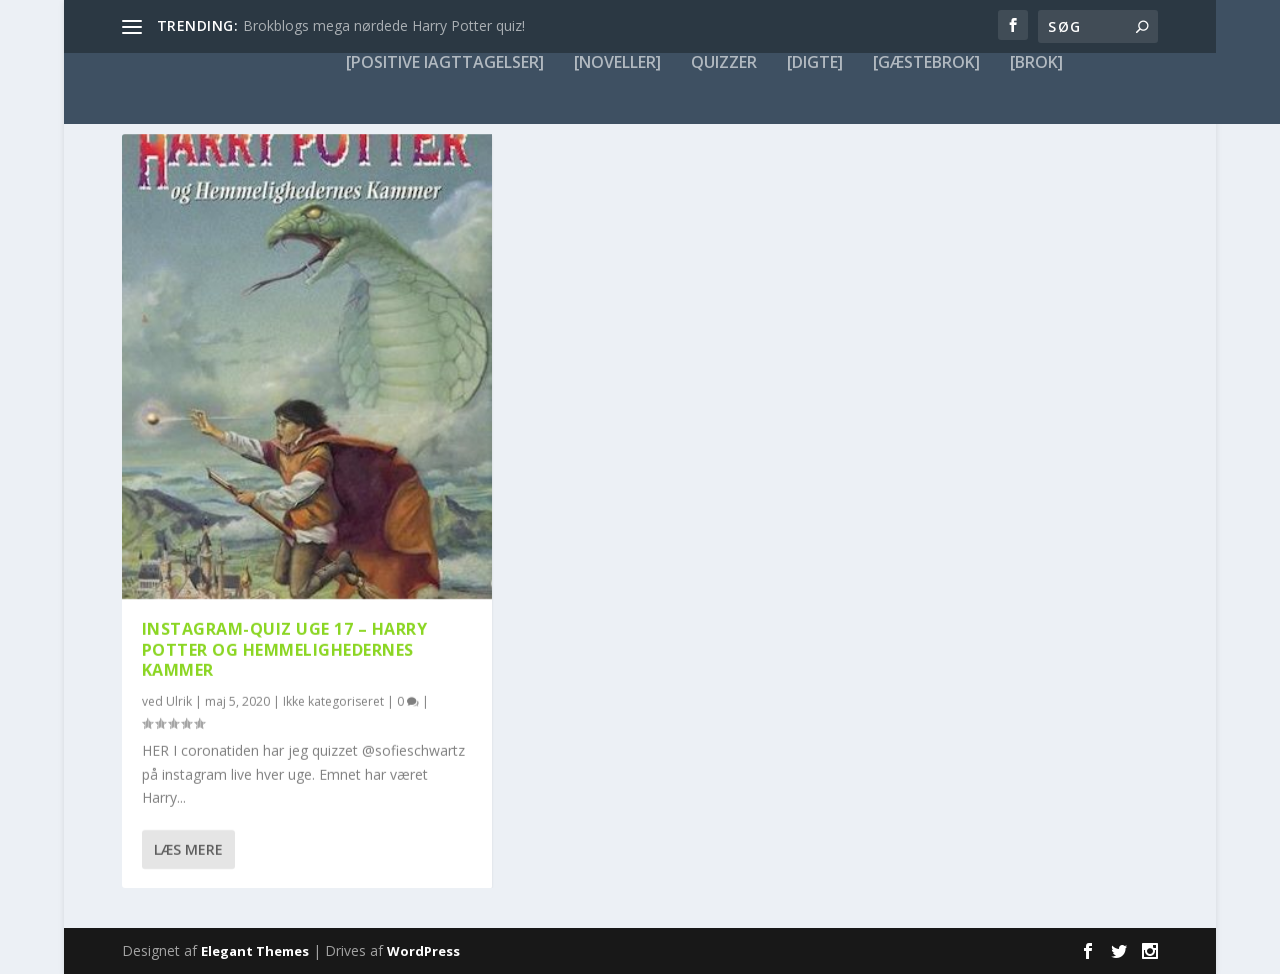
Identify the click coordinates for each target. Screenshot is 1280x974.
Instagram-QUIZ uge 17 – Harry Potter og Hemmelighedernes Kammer (285, 649)
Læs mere (188, 849)
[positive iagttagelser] (445, 62)
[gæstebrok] (926, 62)
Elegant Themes (255, 951)
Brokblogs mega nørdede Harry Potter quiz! (384, 25)
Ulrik (179, 701)
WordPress (423, 951)
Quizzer (724, 62)
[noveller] (617, 62)
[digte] (815, 62)
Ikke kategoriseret (333, 701)
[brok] (1036, 62)
